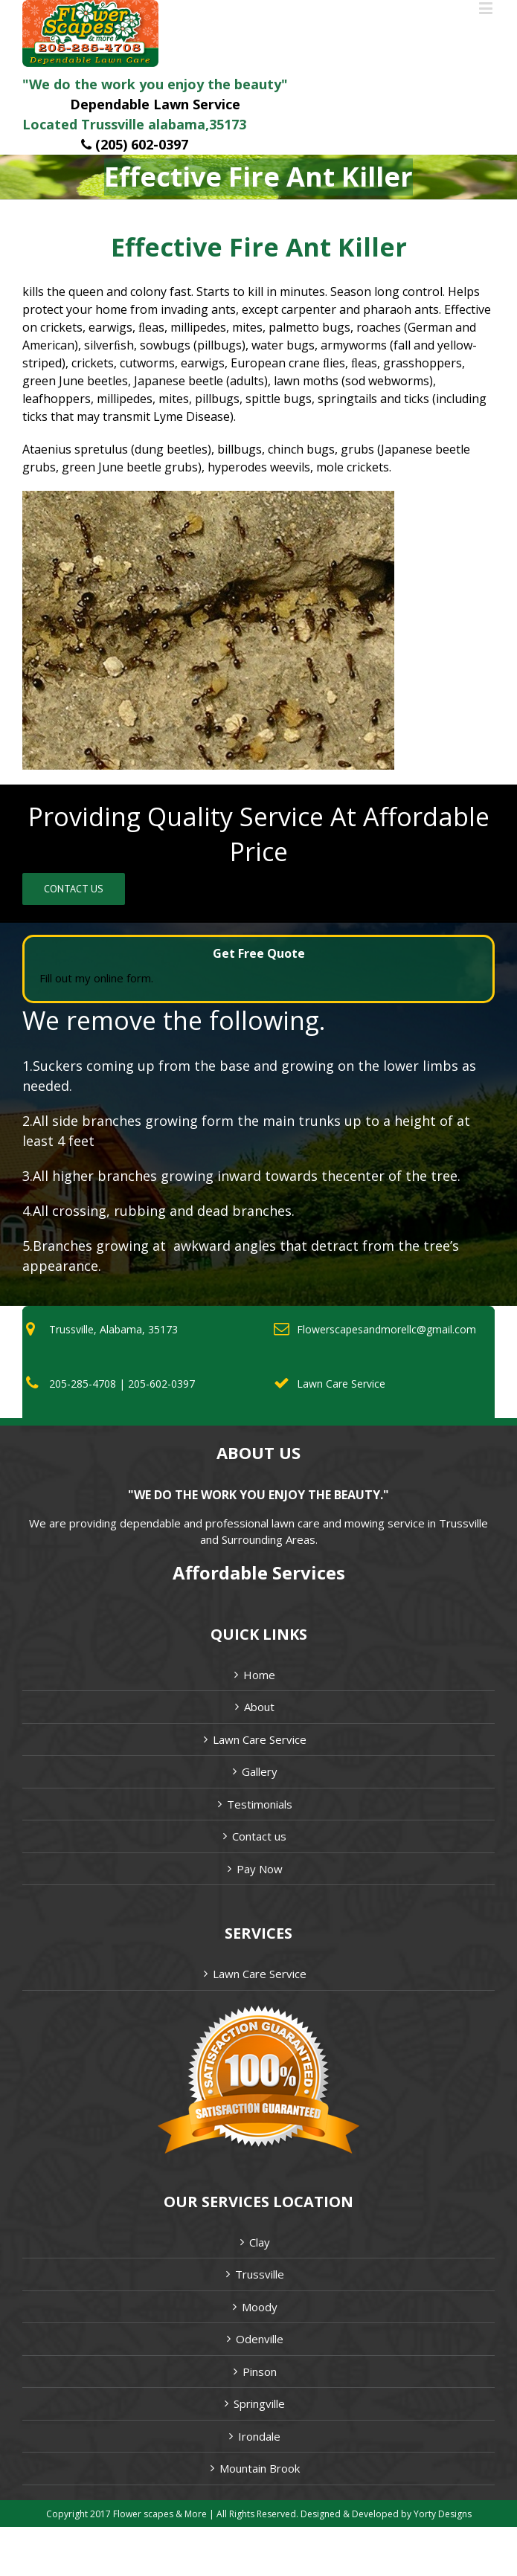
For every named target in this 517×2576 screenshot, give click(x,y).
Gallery (259, 1771)
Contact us (259, 1836)
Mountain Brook (259, 2468)
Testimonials (259, 1804)
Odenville (259, 2338)
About (259, 1706)
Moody (259, 2306)
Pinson (260, 2371)
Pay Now (260, 1868)
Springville (259, 2403)
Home (259, 1674)
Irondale (259, 2436)
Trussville (259, 2274)
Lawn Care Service (259, 1739)
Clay (259, 2242)
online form (122, 977)
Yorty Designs (443, 2514)
